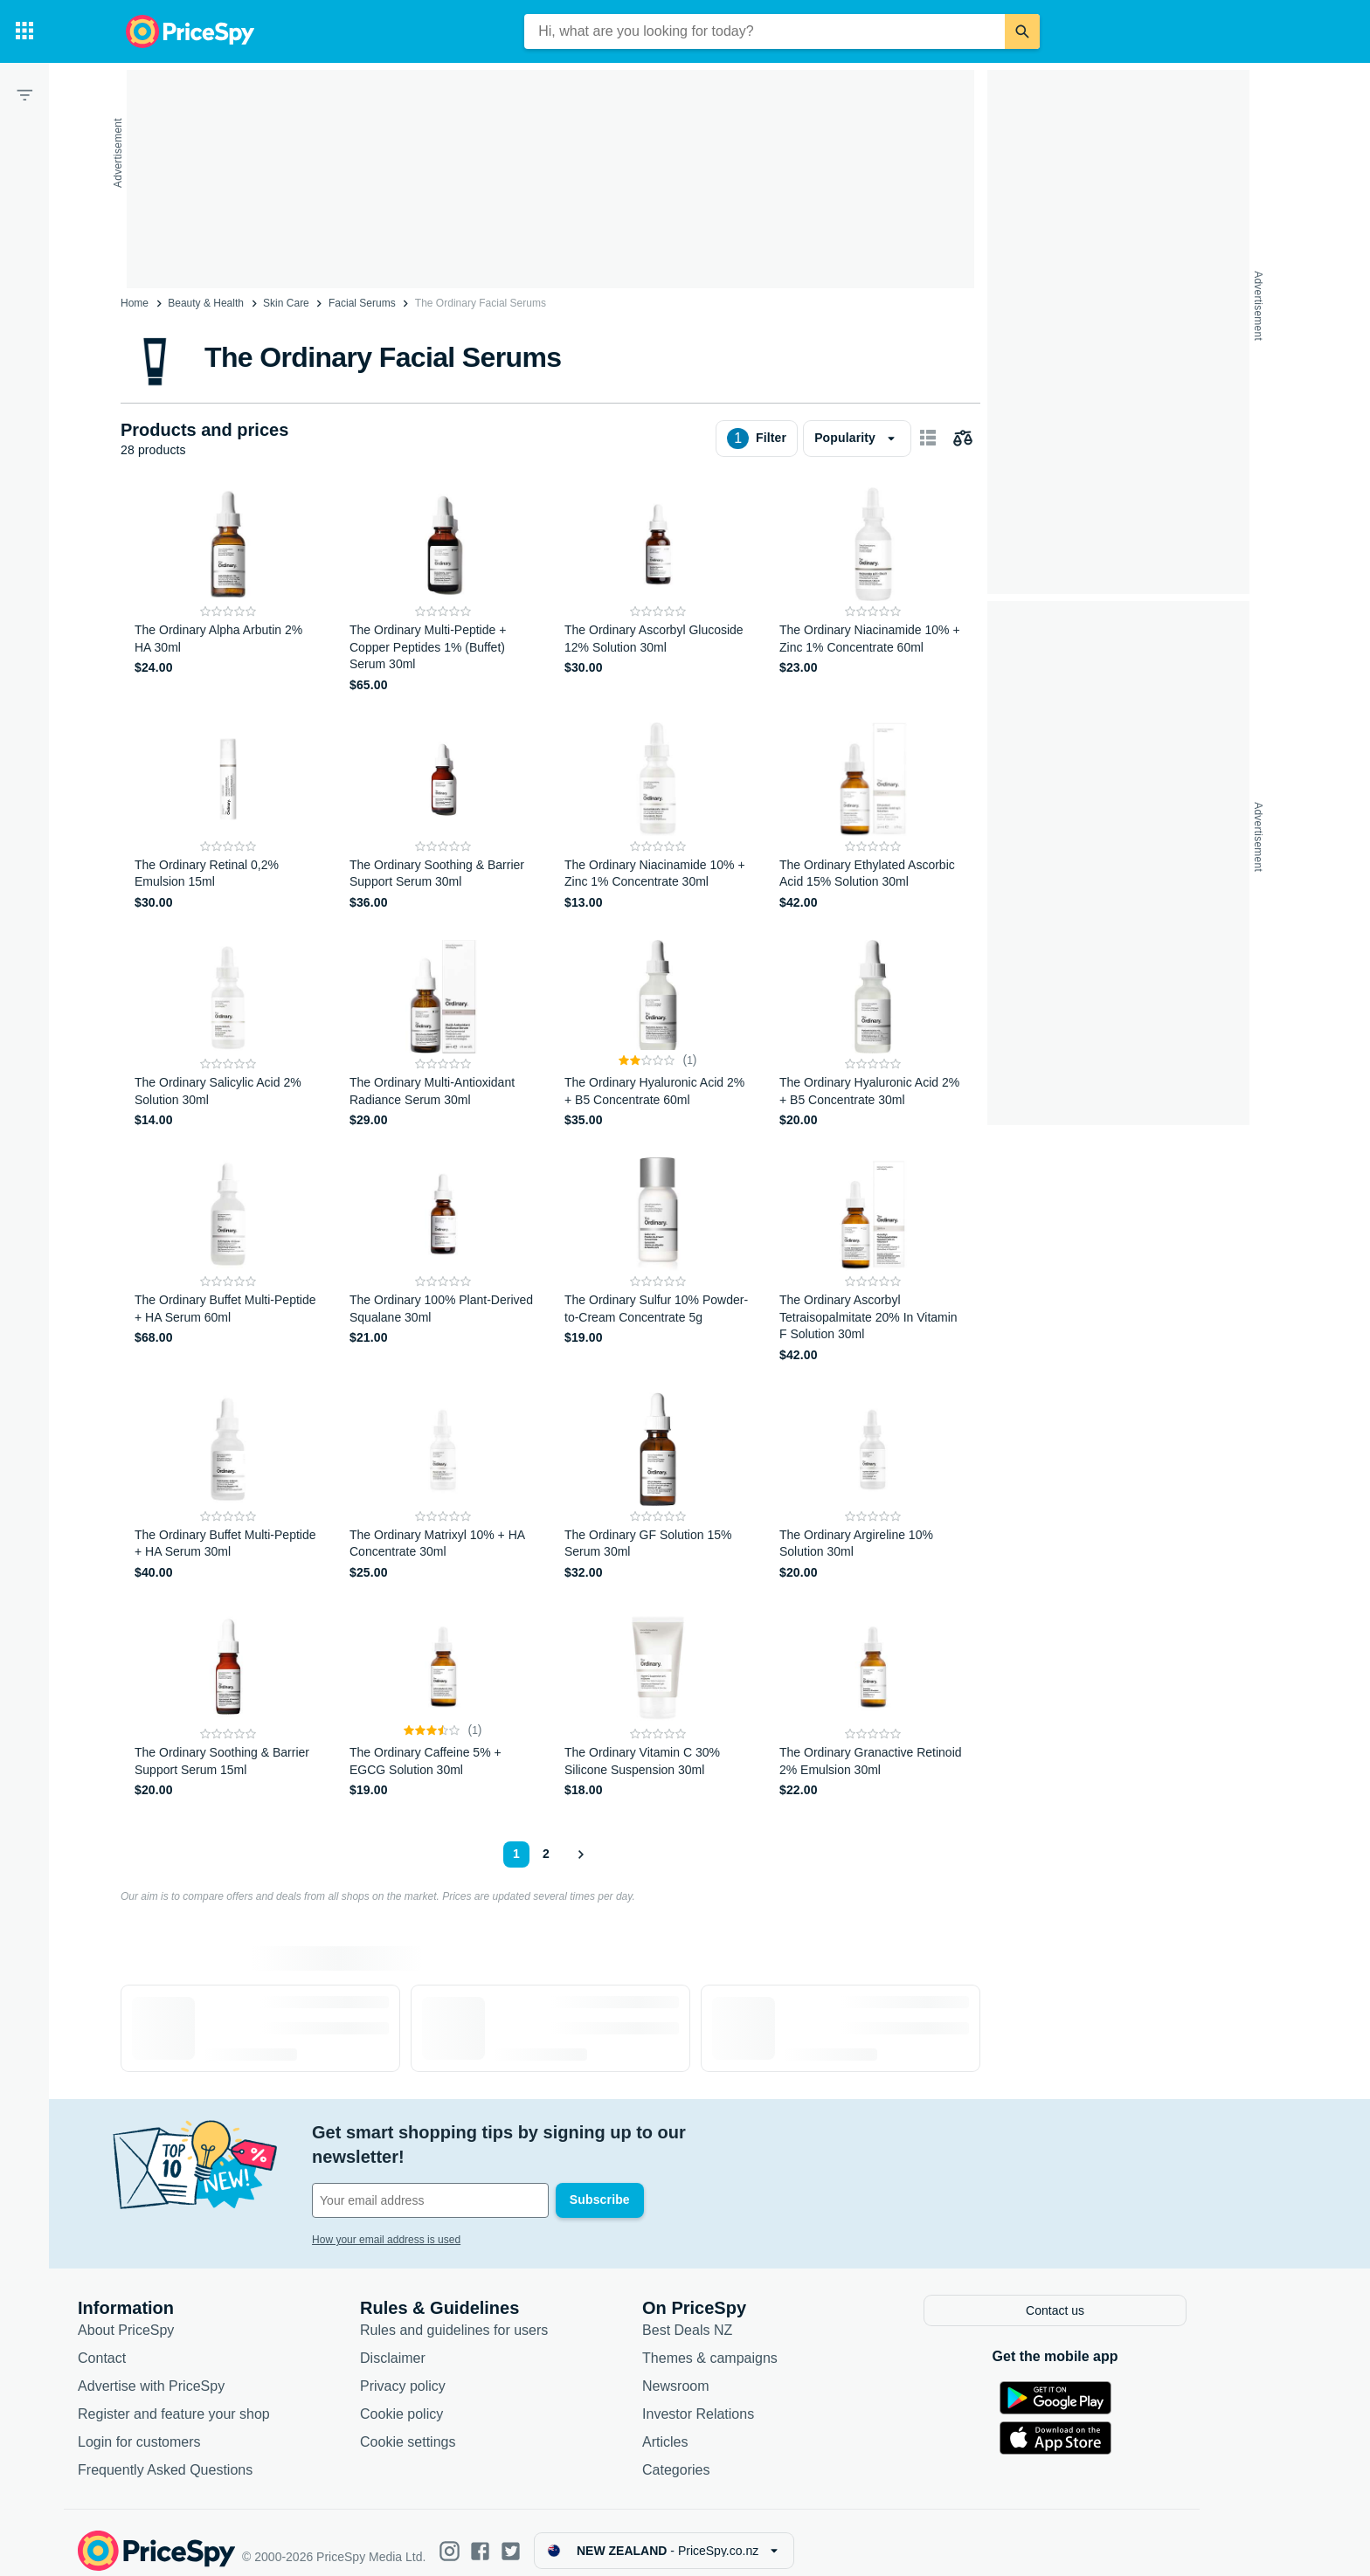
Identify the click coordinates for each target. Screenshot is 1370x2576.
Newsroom (728, 2369)
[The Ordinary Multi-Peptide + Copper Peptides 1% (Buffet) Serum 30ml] (443, 590)
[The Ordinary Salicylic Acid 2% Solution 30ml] (228, 1034)
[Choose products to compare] (962, 438)
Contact (155, 2341)
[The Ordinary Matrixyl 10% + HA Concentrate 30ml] (443, 1487)
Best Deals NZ (740, 2313)
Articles (718, 2425)
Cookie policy (454, 2397)
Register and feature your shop (227, 2397)
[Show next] (580, 1854)
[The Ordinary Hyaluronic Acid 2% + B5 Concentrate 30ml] (872, 1034)
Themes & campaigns (763, 2341)
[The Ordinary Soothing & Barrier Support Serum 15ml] (228, 1704)
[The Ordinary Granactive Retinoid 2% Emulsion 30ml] (872, 1704)
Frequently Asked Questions (218, 2453)
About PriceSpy (179, 2313)
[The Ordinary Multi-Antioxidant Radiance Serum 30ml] (443, 1034)
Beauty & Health (206, 303)
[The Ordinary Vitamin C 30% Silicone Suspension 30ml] (657, 1704)
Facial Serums (362, 303)
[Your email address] (483, 2175)
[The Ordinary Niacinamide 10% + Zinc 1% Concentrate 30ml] (657, 817)
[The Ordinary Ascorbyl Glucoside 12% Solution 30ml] (657, 590)
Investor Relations (751, 2397)
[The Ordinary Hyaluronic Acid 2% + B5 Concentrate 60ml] (657, 1034)
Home (135, 303)
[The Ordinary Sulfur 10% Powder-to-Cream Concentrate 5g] (657, 1260)
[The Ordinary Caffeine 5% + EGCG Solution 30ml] (443, 1704)
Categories (729, 2453)
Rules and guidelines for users (507, 2313)
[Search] (1022, 31)
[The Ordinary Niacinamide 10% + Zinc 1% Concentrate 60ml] (872, 590)
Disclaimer (446, 2341)
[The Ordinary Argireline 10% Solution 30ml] (872, 1487)
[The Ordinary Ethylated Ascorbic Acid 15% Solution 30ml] (872, 817)
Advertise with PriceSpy (204, 2369)
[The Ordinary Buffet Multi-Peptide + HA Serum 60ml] (228, 1260)
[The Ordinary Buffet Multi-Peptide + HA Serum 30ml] (228, 1487)
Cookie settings (461, 2425)
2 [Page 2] (546, 1854)
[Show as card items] (927, 438)
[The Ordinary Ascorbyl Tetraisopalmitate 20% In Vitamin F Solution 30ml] (872, 1260)
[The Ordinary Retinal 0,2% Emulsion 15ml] (228, 817)
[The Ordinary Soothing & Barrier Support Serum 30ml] (443, 817)
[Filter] (24, 94)
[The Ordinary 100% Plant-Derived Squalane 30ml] (443, 1260)
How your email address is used (439, 2215)
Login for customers (192, 2425)
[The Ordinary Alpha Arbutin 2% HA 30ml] (228, 590)
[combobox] (764, 31)
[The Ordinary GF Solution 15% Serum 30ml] (657, 1487)
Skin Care (286, 303)
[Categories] (24, 31)
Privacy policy (456, 2369)
